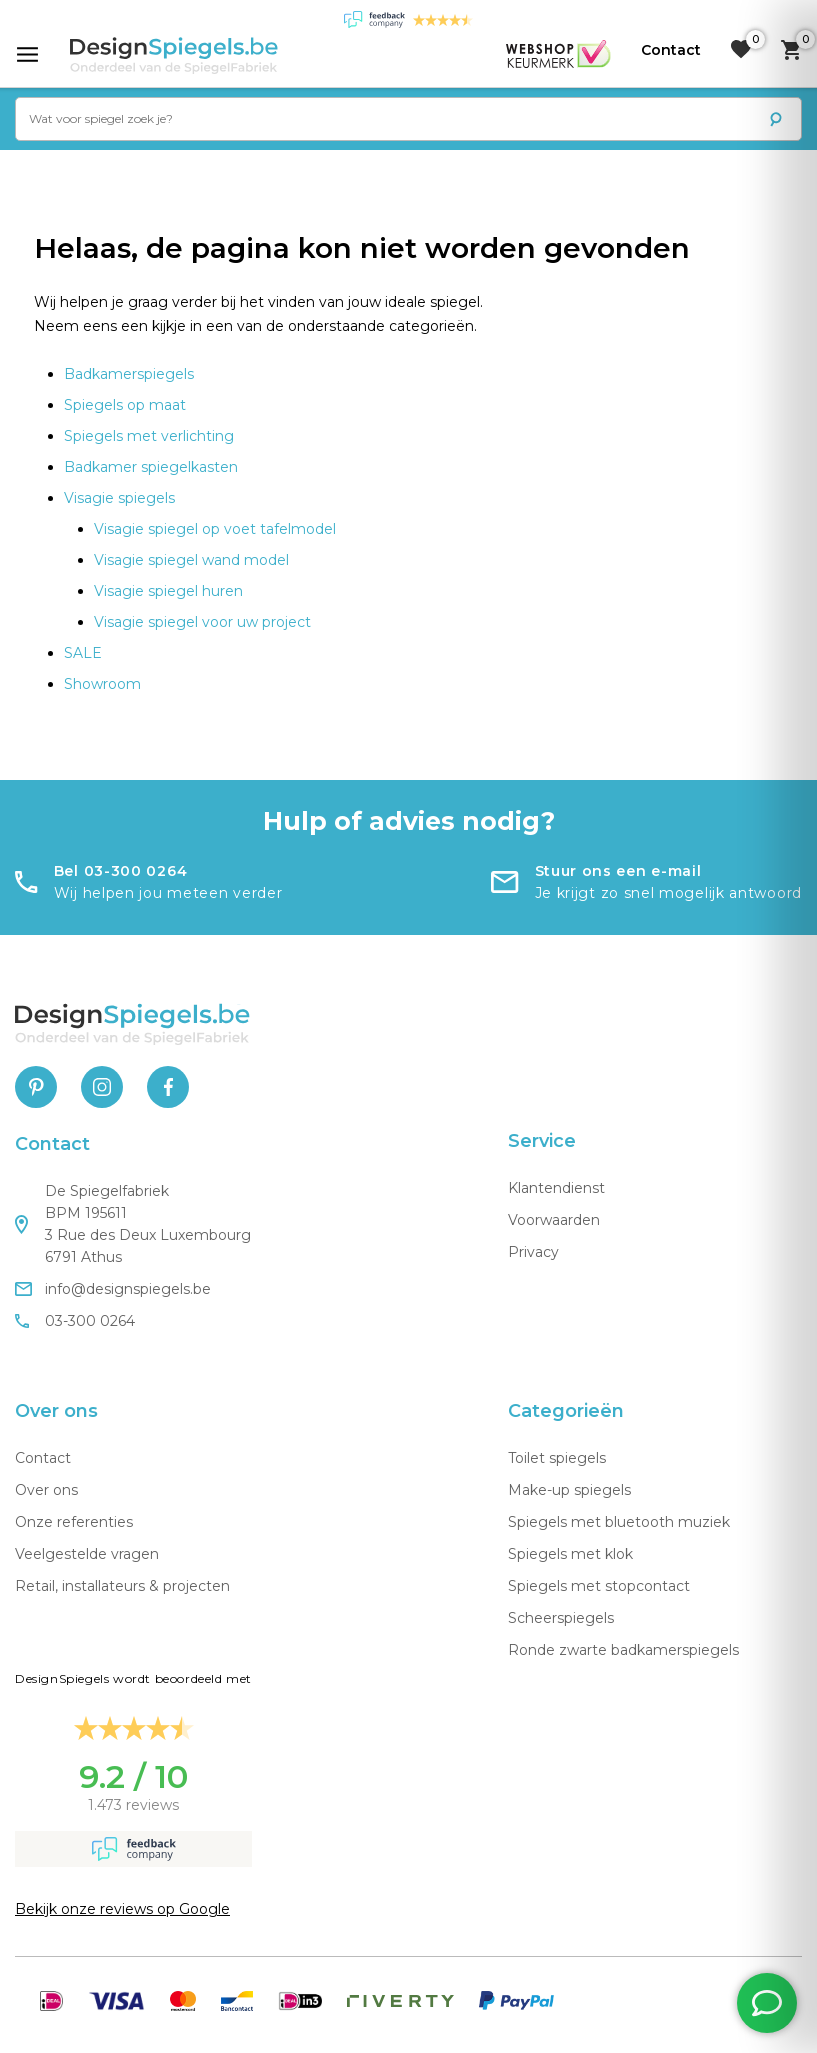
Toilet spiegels (557, 1458)
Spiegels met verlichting (149, 436)
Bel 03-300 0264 (121, 871)
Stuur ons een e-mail (618, 871)
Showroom (102, 684)
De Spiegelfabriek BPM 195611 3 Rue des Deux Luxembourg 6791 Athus (133, 1224)
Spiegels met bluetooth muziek (619, 1522)
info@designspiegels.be (113, 1289)
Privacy (533, 1252)
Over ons (46, 1490)
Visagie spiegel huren (168, 591)
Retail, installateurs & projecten (122, 1586)
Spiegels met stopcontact (599, 1586)
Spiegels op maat (125, 405)
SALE (83, 653)
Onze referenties (74, 1522)
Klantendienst (556, 1188)
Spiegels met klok (570, 1554)
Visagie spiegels (119, 498)
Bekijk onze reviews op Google (122, 1909)
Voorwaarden (554, 1220)
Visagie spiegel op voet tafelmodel (215, 529)
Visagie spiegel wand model (191, 560)
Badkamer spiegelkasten (151, 467)
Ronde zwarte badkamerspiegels (623, 1650)
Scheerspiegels (561, 1618)
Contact (43, 1458)
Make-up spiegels (569, 1490)
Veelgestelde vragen (87, 1554)
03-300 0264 (75, 1321)
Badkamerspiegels (129, 374)
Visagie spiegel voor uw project (202, 622)
